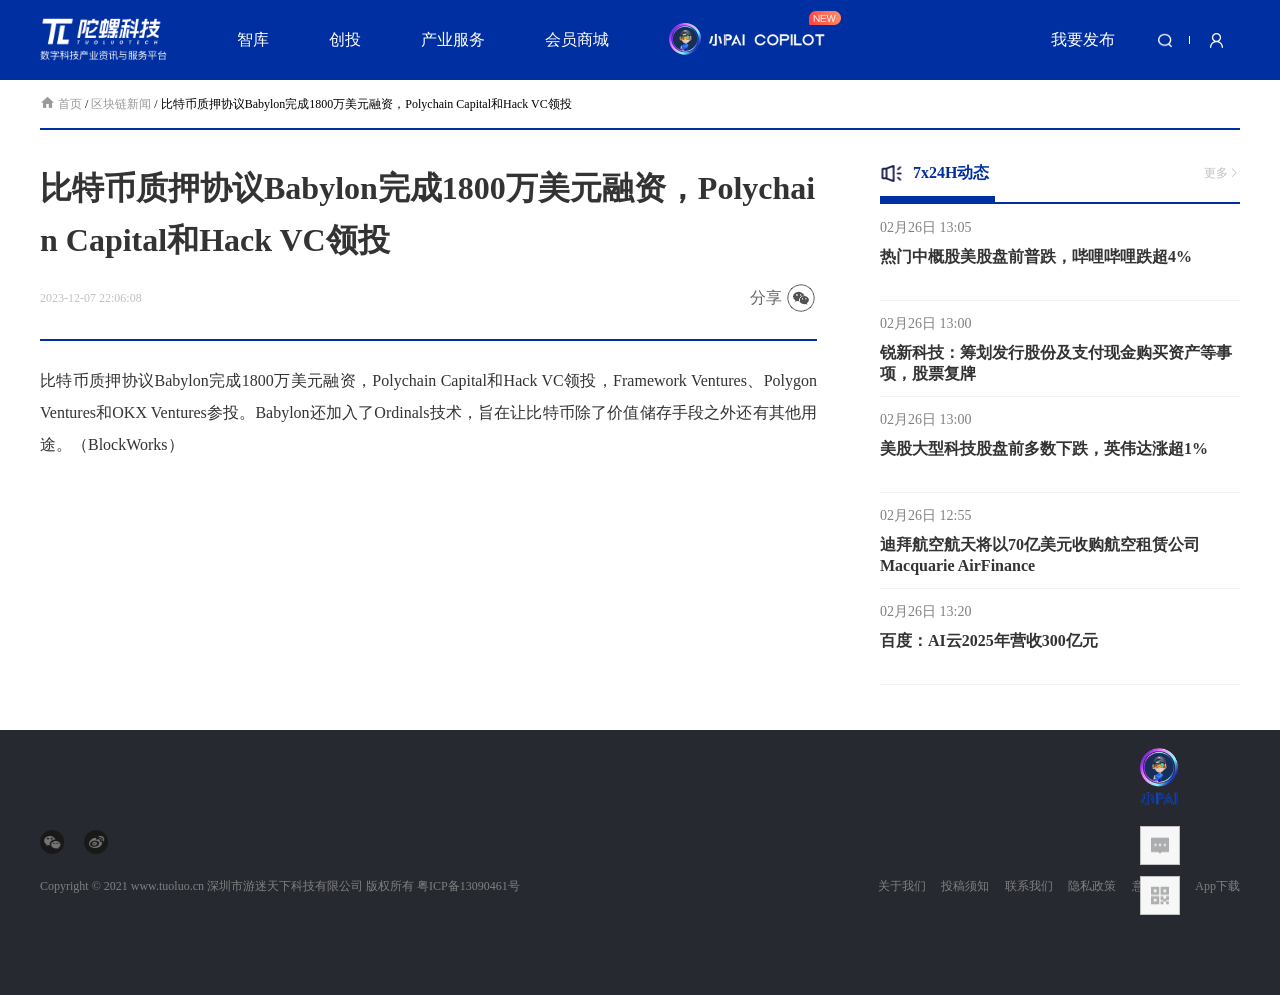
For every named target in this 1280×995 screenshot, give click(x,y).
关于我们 (902, 886)
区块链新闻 (121, 104)
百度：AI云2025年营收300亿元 (989, 645)
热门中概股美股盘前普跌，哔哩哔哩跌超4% (1036, 261)
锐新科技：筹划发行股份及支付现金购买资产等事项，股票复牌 (1056, 368)
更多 (1222, 173)
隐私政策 (1092, 886)
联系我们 (1029, 886)
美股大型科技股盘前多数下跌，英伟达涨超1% (1044, 453)
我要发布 (1083, 39)
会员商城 (577, 39)
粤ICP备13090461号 (468, 886)
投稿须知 (965, 886)
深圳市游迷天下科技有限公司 (285, 886)
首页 (62, 104)
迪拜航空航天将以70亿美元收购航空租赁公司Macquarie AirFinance (1040, 560)
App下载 (1217, 886)
